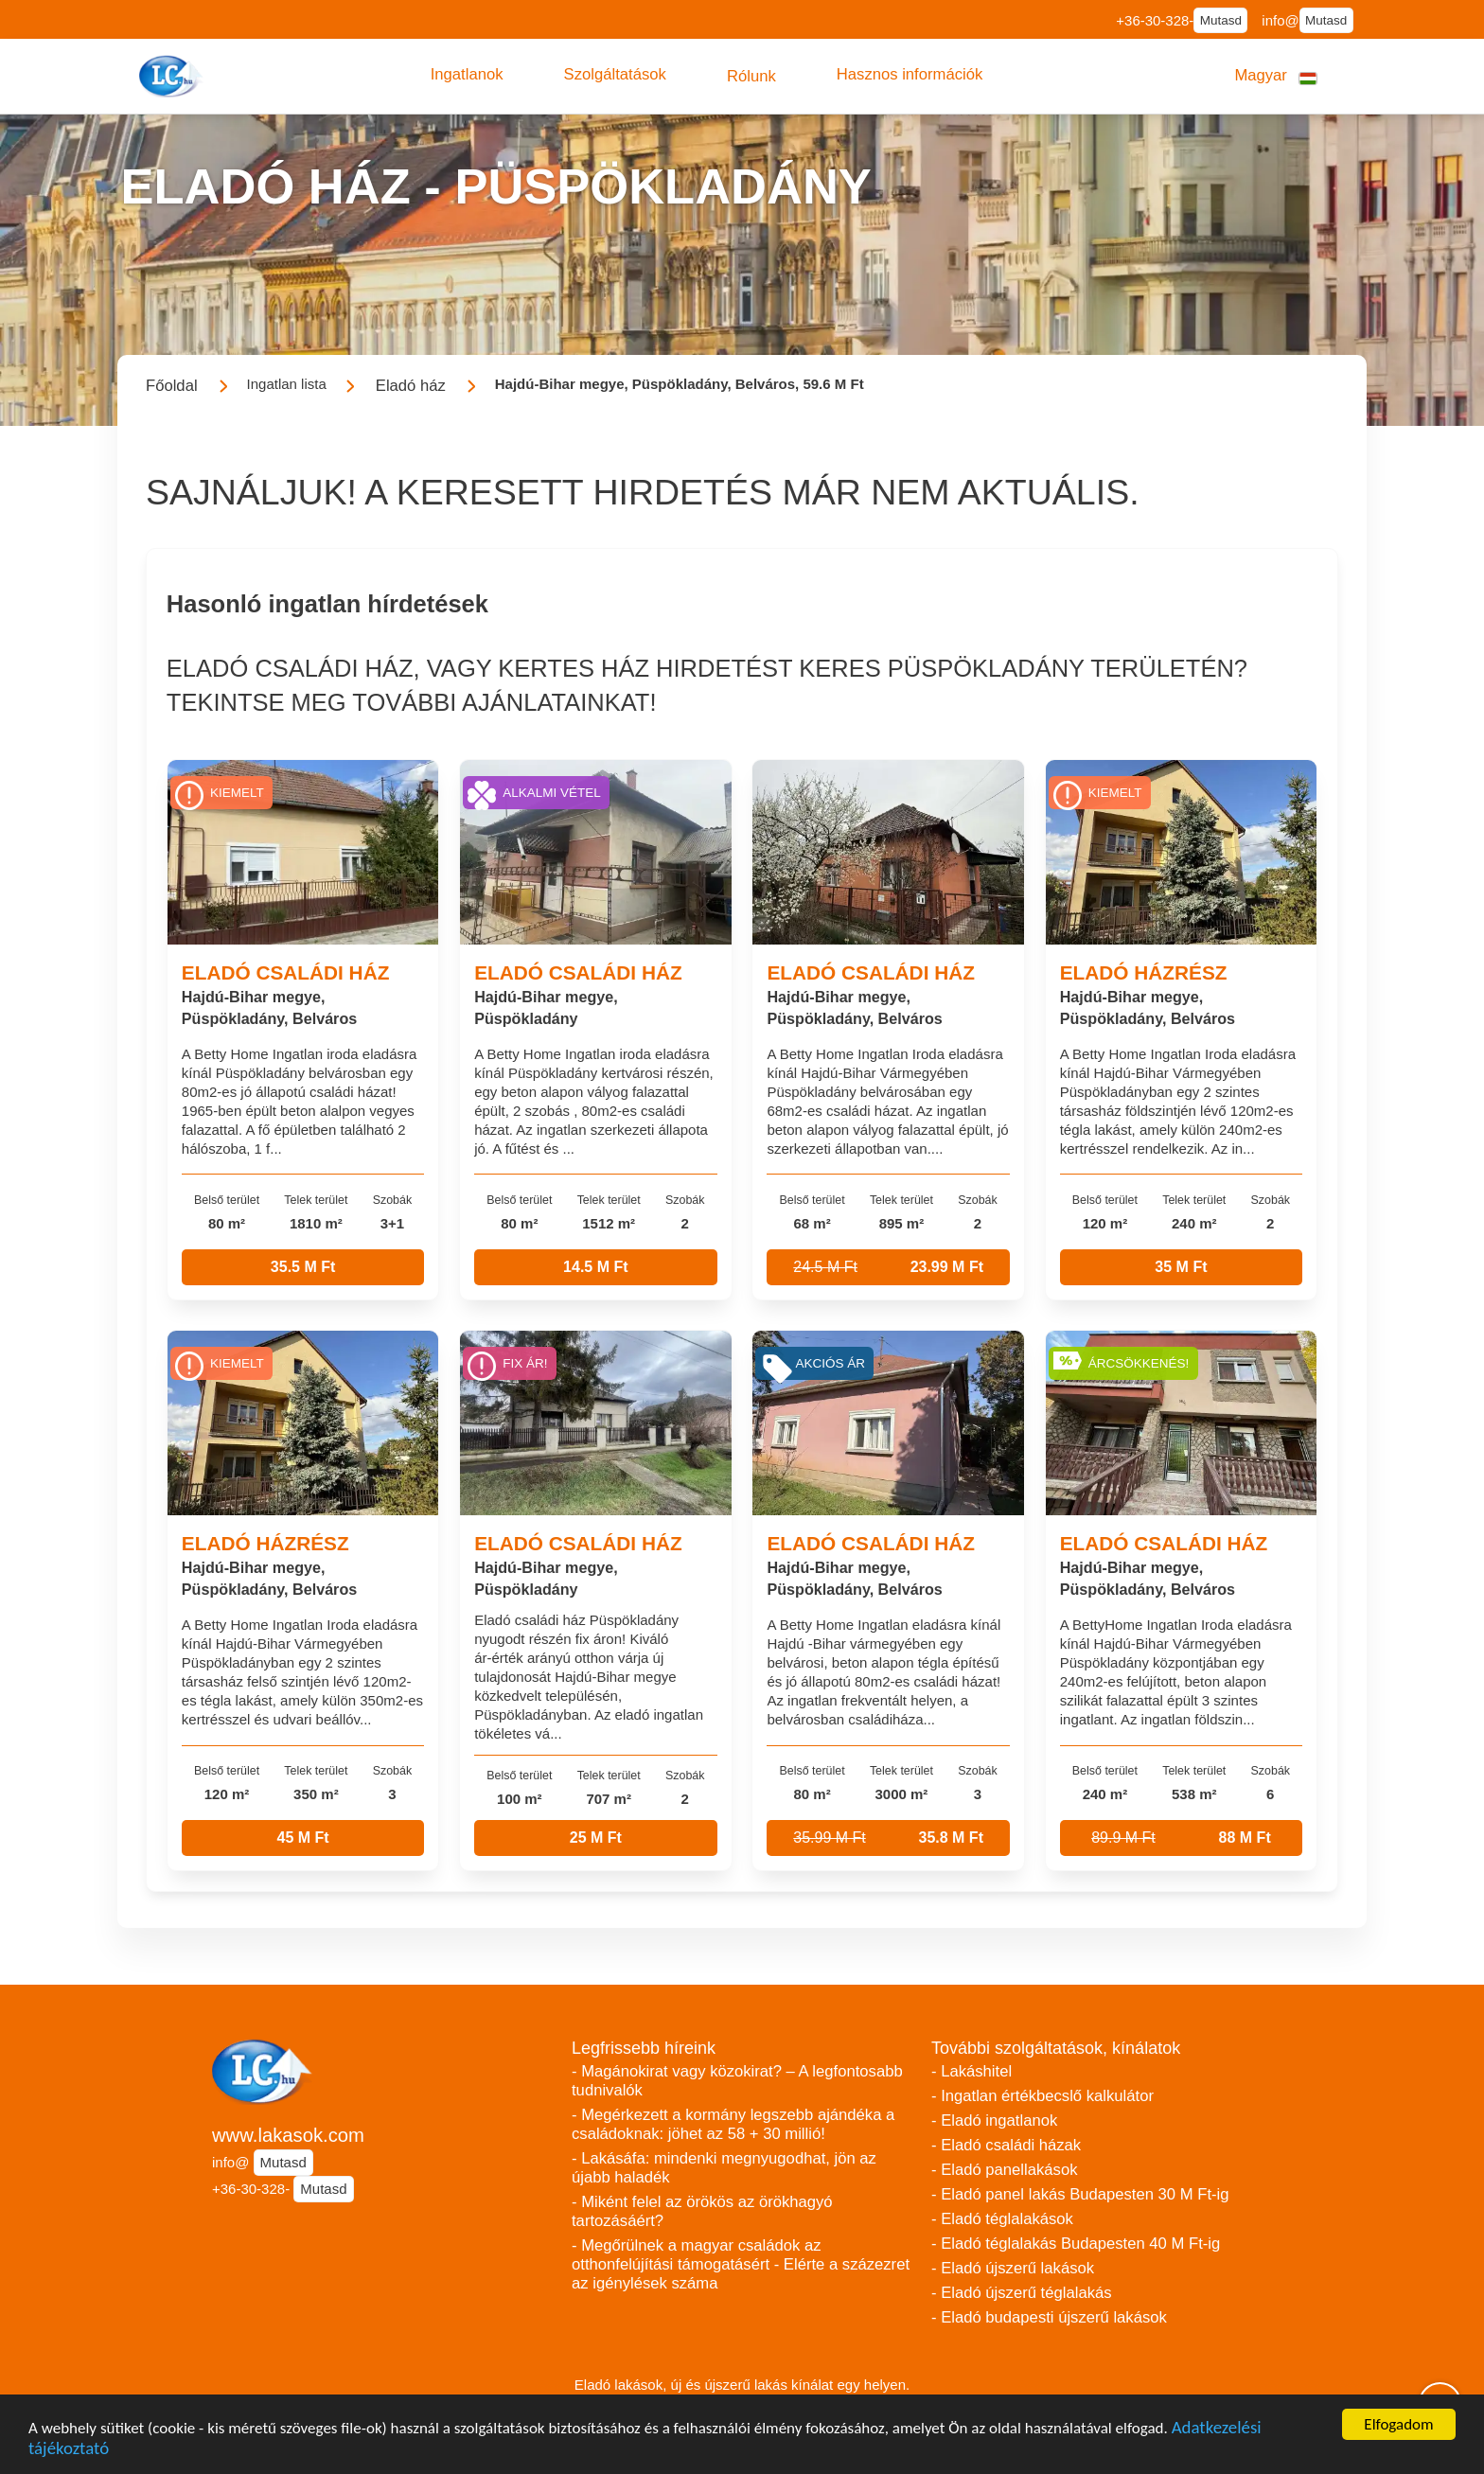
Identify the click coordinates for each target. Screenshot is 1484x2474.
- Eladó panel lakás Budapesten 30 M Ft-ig (1080, 2194)
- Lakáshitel (971, 2071)
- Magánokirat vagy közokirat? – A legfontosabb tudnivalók (737, 2080)
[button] (467, 74)
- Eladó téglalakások (1002, 2219)
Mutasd (1221, 20)
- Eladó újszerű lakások (1012, 2268)
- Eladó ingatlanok (994, 2120)
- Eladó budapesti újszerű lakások (1049, 2317)
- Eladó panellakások (1004, 2170)
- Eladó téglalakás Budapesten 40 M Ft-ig (1075, 2244)
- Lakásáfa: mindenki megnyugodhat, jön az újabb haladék (724, 2167)
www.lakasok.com (288, 2135)
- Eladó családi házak (1006, 2145)
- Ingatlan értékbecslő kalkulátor (1042, 2096)
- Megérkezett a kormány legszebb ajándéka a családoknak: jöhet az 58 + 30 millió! (733, 2124)
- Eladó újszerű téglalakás (1021, 2293)
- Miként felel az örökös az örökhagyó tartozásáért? (702, 2211)
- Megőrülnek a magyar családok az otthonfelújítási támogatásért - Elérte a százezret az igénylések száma (741, 2264)
